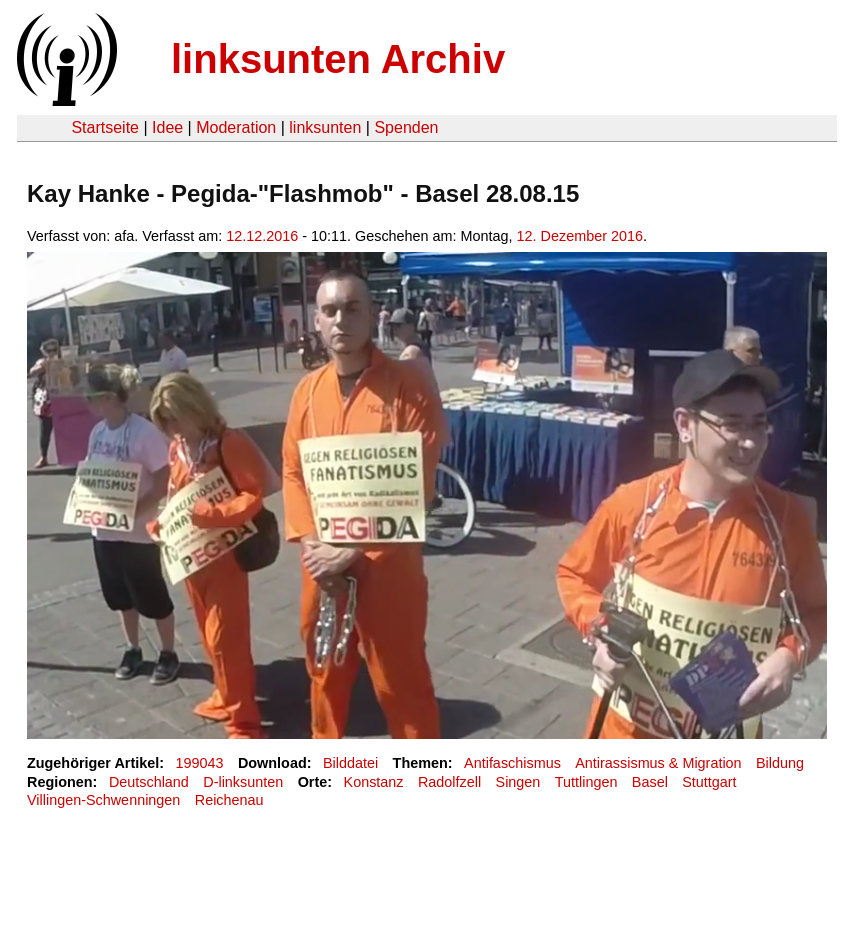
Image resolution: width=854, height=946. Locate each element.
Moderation (236, 127)
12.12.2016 (262, 236)
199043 (200, 763)
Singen (518, 782)
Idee (167, 127)
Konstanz (374, 782)
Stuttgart (709, 782)
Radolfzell (449, 782)
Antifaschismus (512, 763)
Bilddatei (350, 763)
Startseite (105, 127)
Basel (650, 782)
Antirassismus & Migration (658, 763)
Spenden (406, 127)
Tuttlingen (586, 782)
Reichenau (229, 800)
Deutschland (149, 782)
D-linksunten (243, 782)
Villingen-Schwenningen (103, 800)
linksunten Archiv (338, 59)
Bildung (780, 763)
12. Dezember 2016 (580, 236)
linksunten (325, 127)
